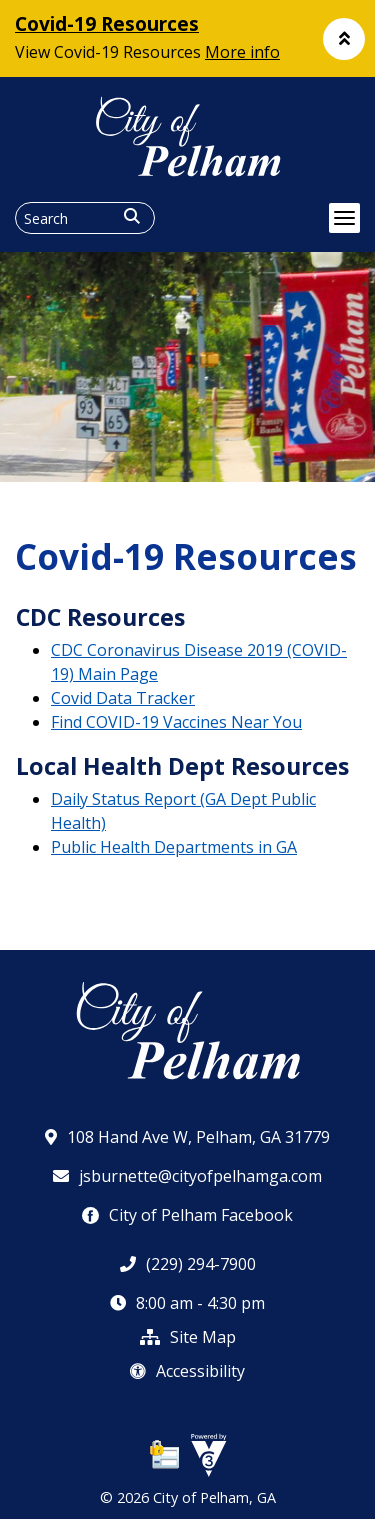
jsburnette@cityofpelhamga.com (187, 1176)
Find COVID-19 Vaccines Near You (176, 722)
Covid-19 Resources (107, 23)
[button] (344, 39)
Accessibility (187, 1371)
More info (242, 52)
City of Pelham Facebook (187, 1215)
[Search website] (85, 218)
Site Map (188, 1337)
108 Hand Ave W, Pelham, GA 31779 (187, 1137)
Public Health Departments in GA (174, 847)
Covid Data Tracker (123, 698)
